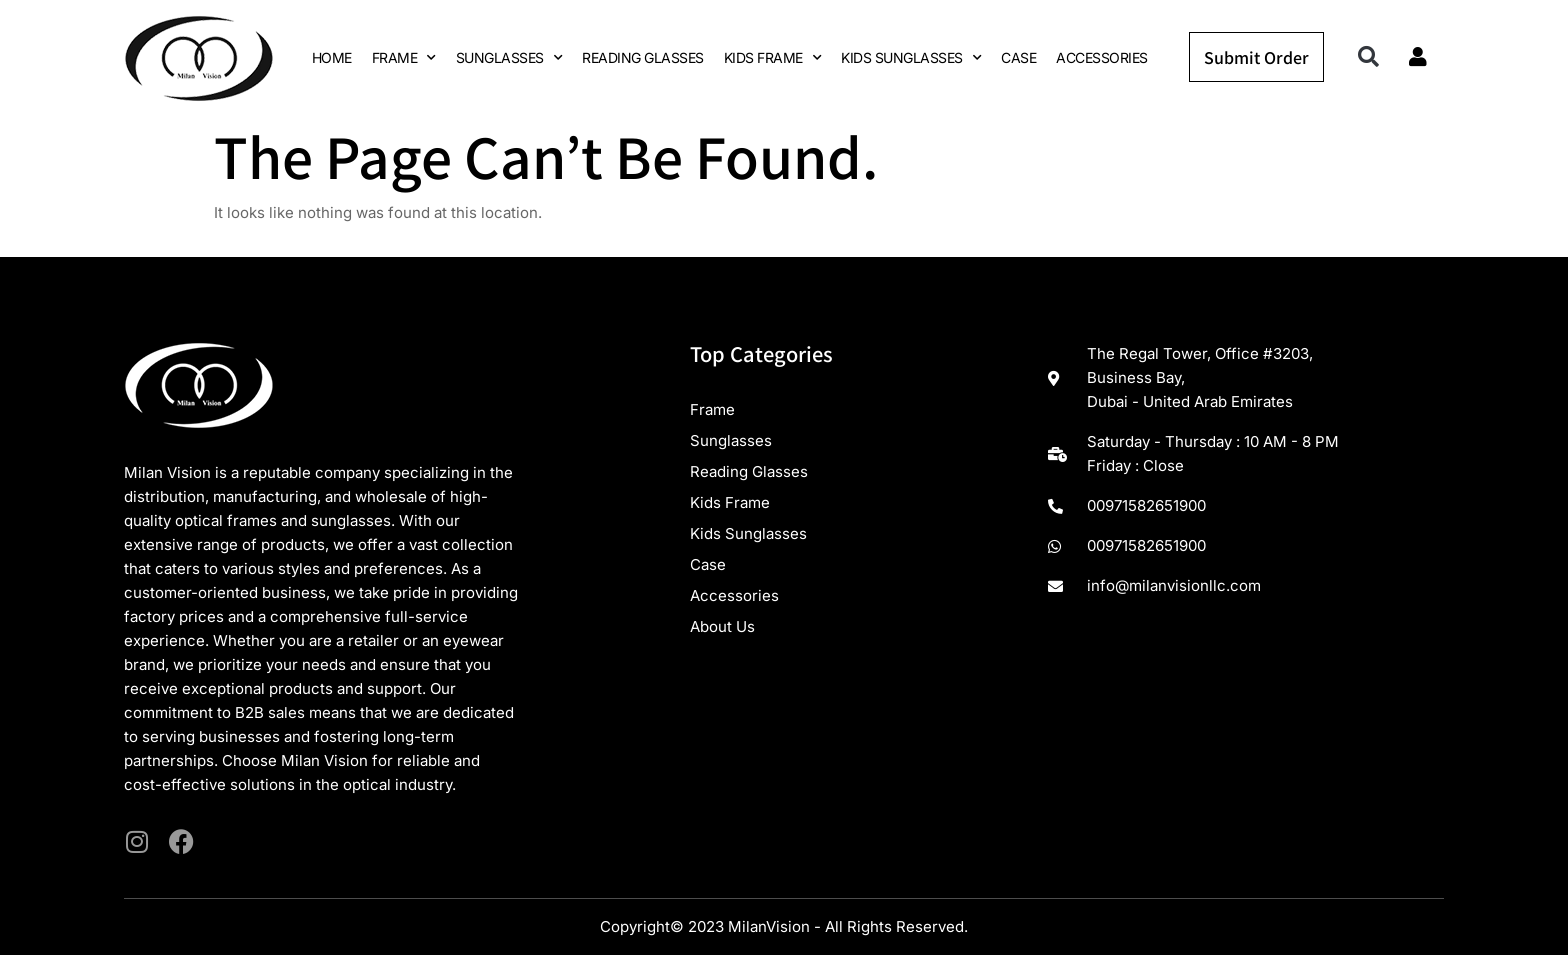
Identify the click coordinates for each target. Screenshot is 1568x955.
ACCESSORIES (1102, 57)
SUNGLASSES (509, 58)
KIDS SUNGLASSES (911, 58)
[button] (1368, 57)
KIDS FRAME (773, 58)
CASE (1018, 57)
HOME (332, 57)
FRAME (404, 58)
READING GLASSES (643, 57)
